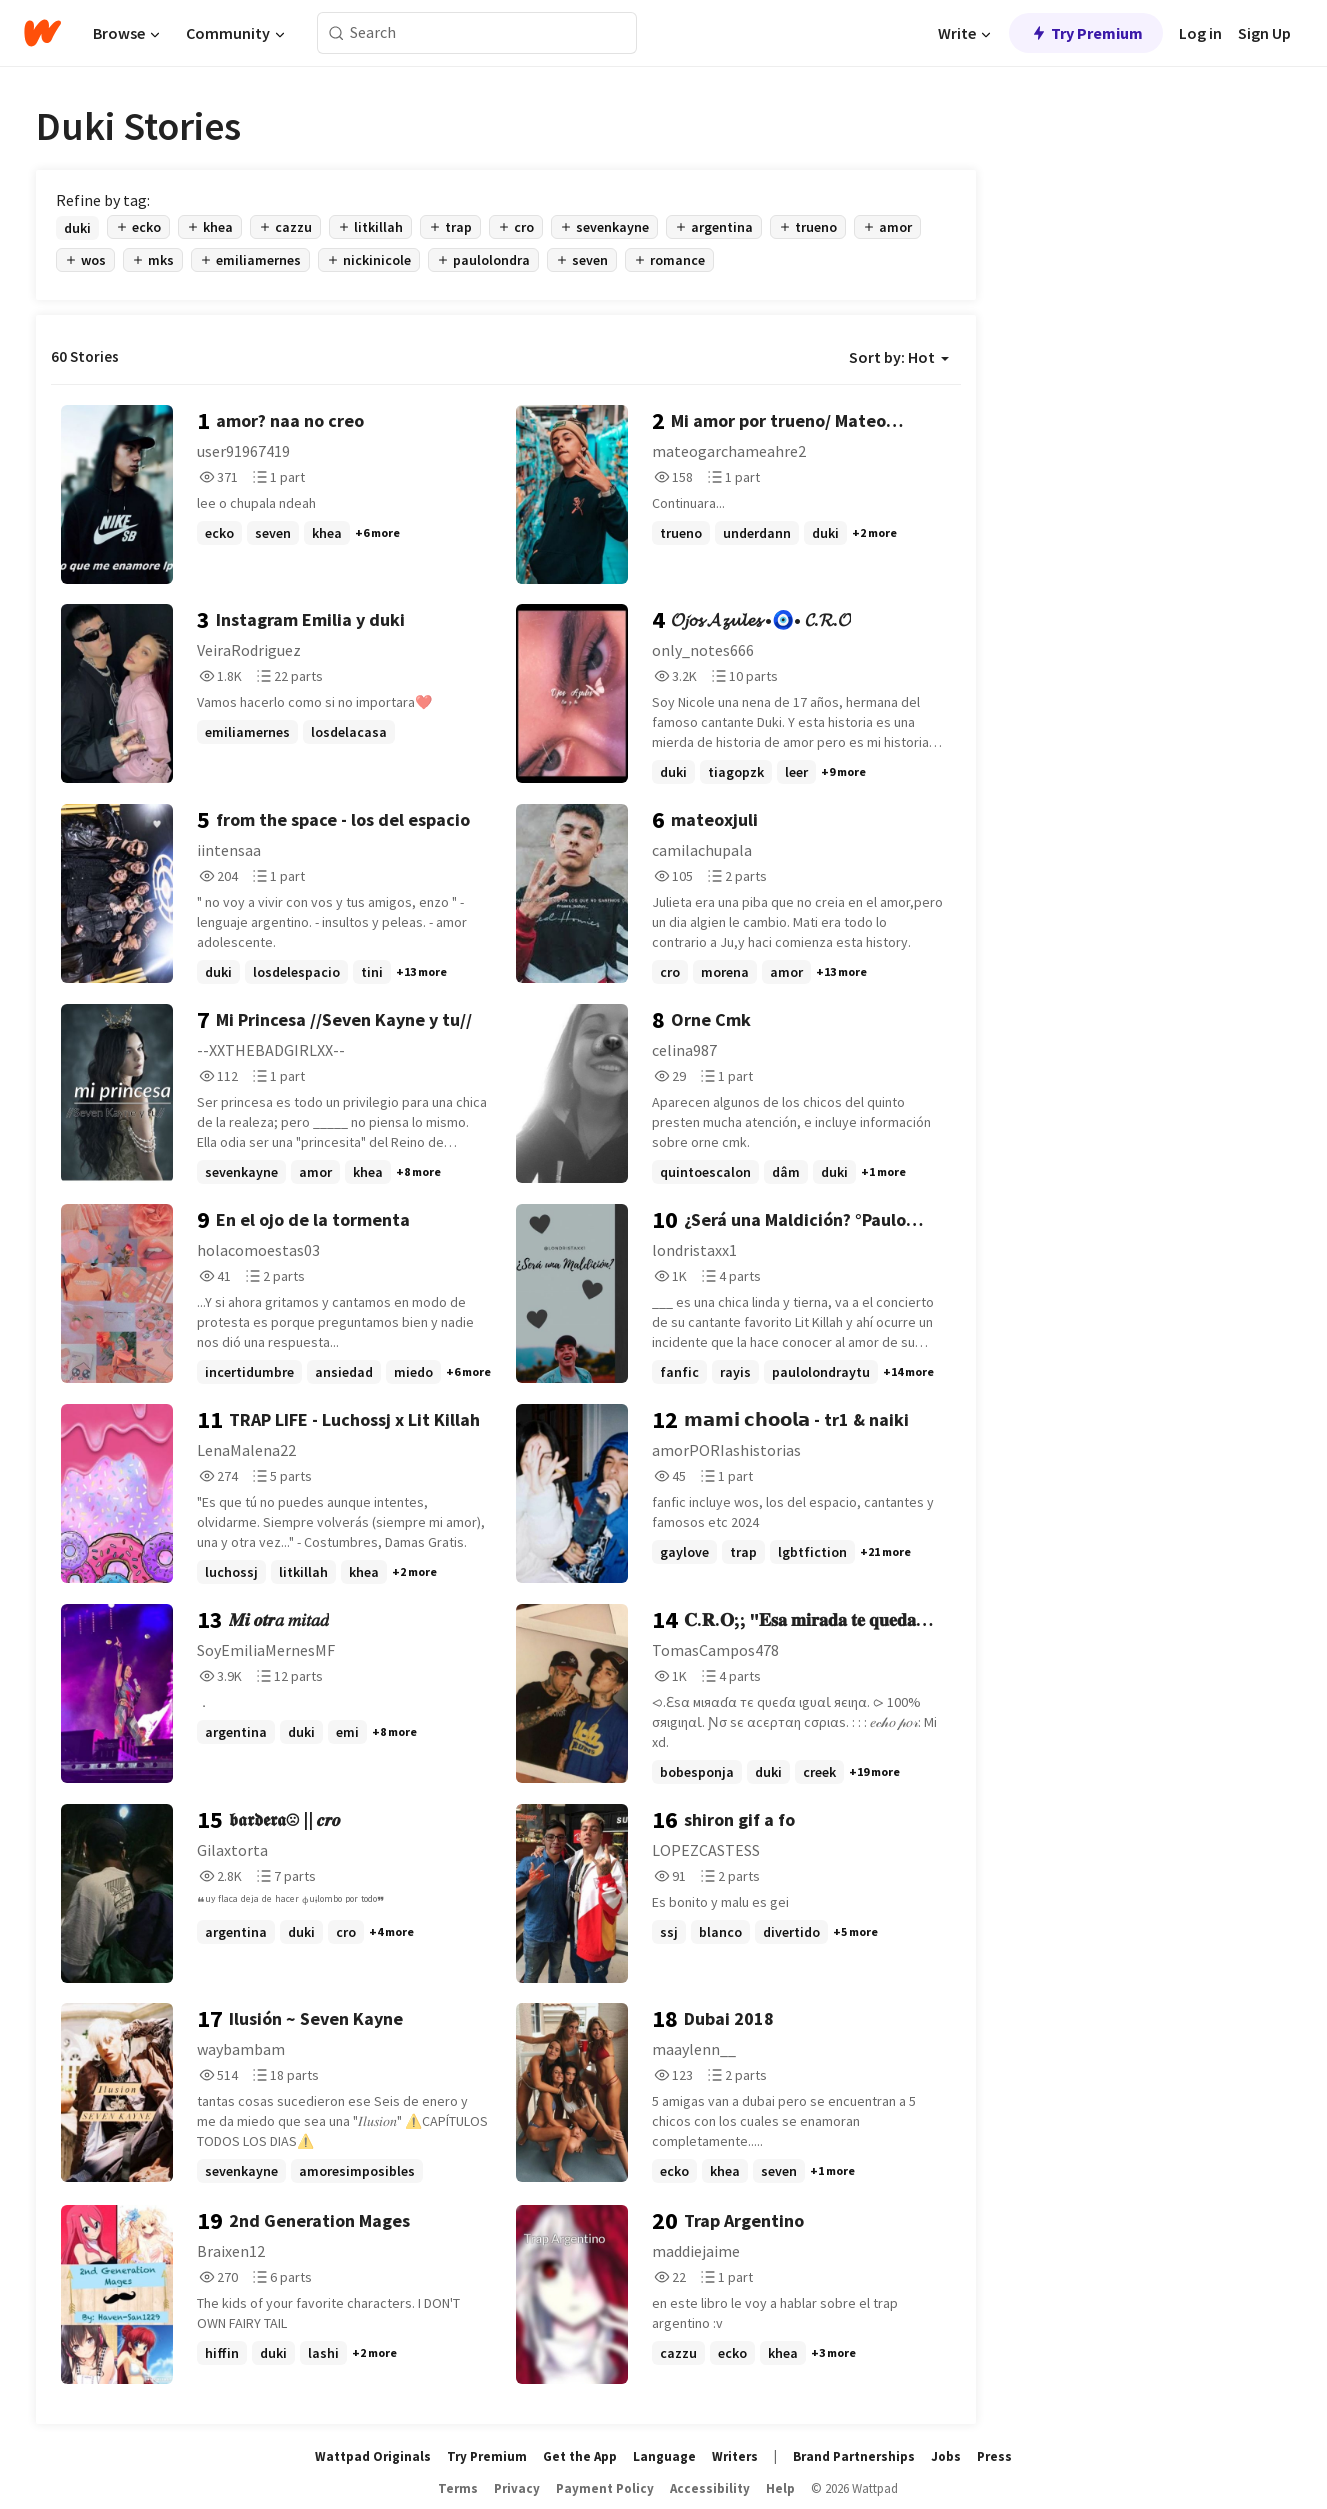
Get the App (580, 2456)
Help (780, 2488)
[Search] (336, 33)
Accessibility (710, 2488)
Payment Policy (605, 2488)
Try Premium (1086, 33)
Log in (1200, 33)
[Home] (42, 33)
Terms (458, 2488)
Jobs (946, 2456)
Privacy (517, 2488)
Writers (735, 2456)
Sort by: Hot (899, 357)
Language (664, 2456)
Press (994, 2456)
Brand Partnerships (854, 2456)
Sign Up (1264, 33)
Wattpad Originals (373, 2456)
